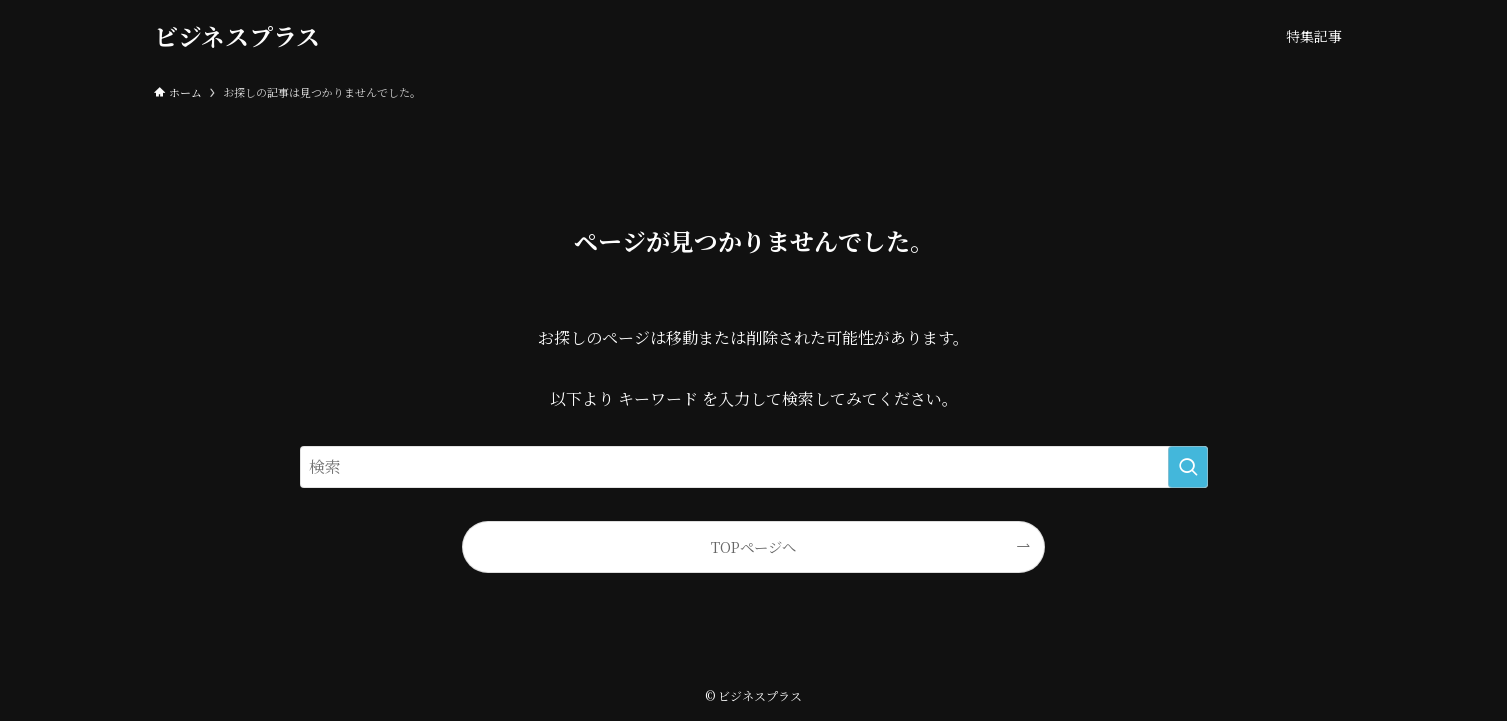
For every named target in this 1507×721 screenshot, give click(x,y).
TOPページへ (753, 546)
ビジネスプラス (237, 36)
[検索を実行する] (1188, 467)
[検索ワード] (754, 467)
